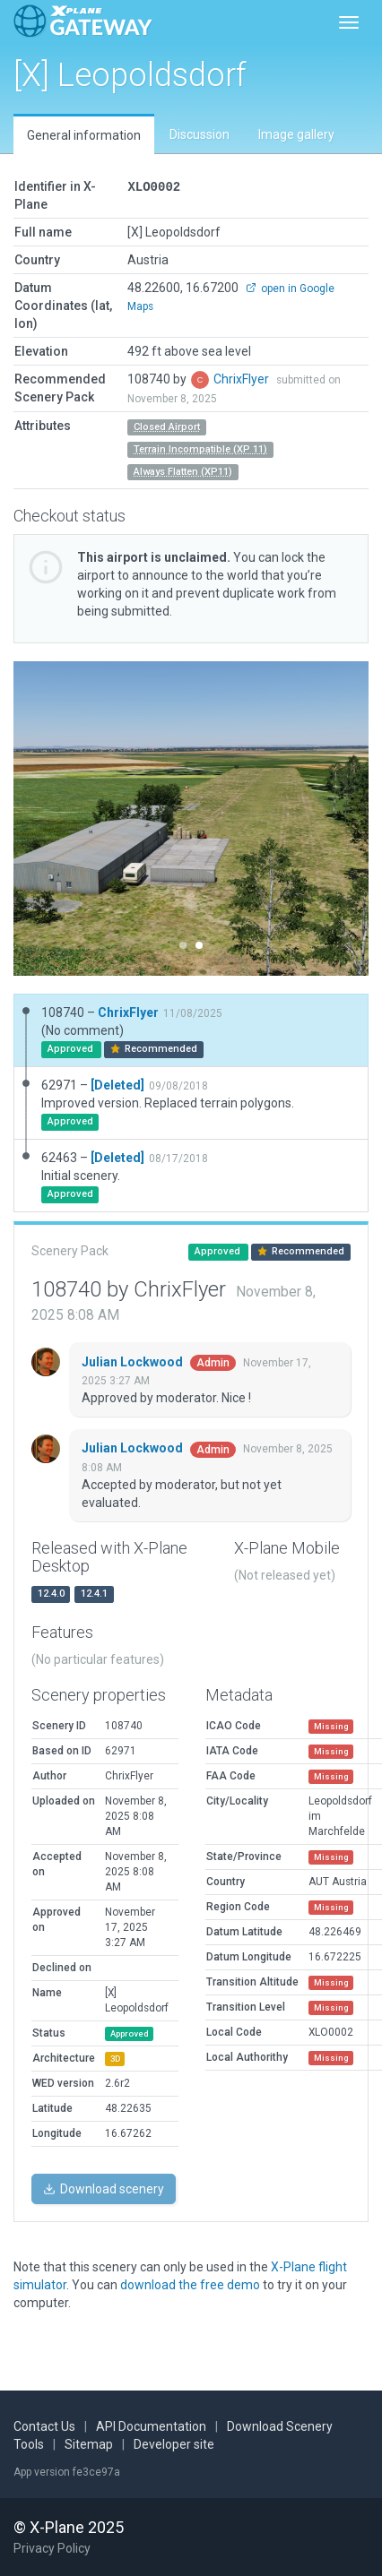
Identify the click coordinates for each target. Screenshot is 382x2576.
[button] (39, 818)
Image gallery (296, 134)
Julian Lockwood (134, 1362)
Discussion (199, 134)
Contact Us (44, 2426)
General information (84, 135)
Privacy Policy (52, 2548)
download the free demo (190, 2285)
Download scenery (103, 2189)
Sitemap (89, 2444)
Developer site (174, 2444)
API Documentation (151, 2426)
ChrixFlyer (242, 379)
